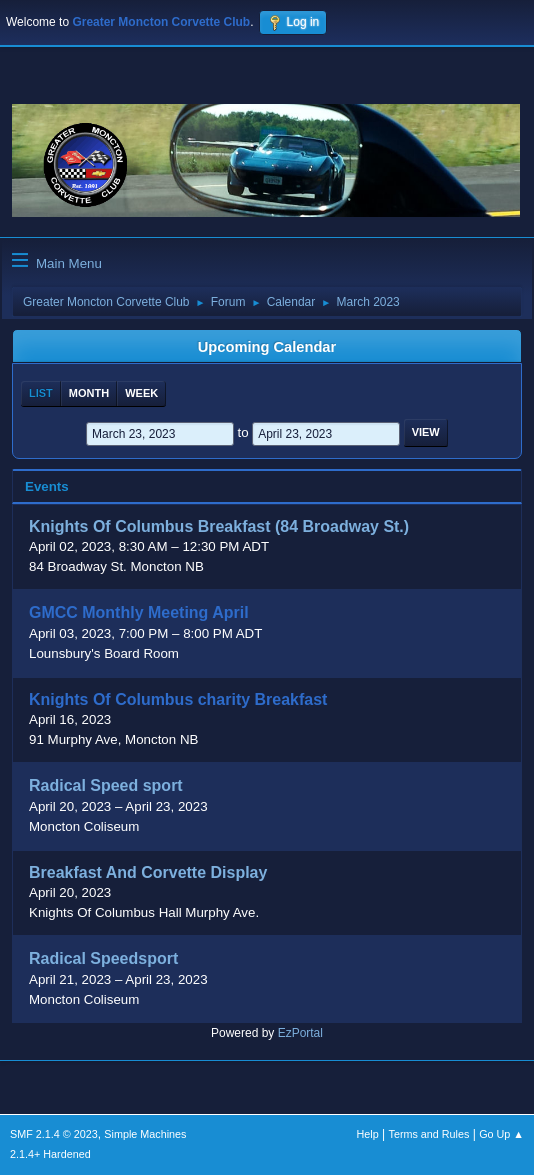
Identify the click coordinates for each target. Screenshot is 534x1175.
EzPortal (300, 1033)
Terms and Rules (429, 1134)
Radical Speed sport (106, 786)
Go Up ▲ (501, 1134)
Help (368, 1134)
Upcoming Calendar (267, 347)
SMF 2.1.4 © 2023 (54, 1134)
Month (89, 393)
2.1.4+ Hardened (50, 1154)
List (41, 393)
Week (141, 393)
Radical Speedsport (103, 959)
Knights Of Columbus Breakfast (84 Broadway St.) (219, 527)
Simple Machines (145, 1134)
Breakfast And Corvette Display (148, 872)
